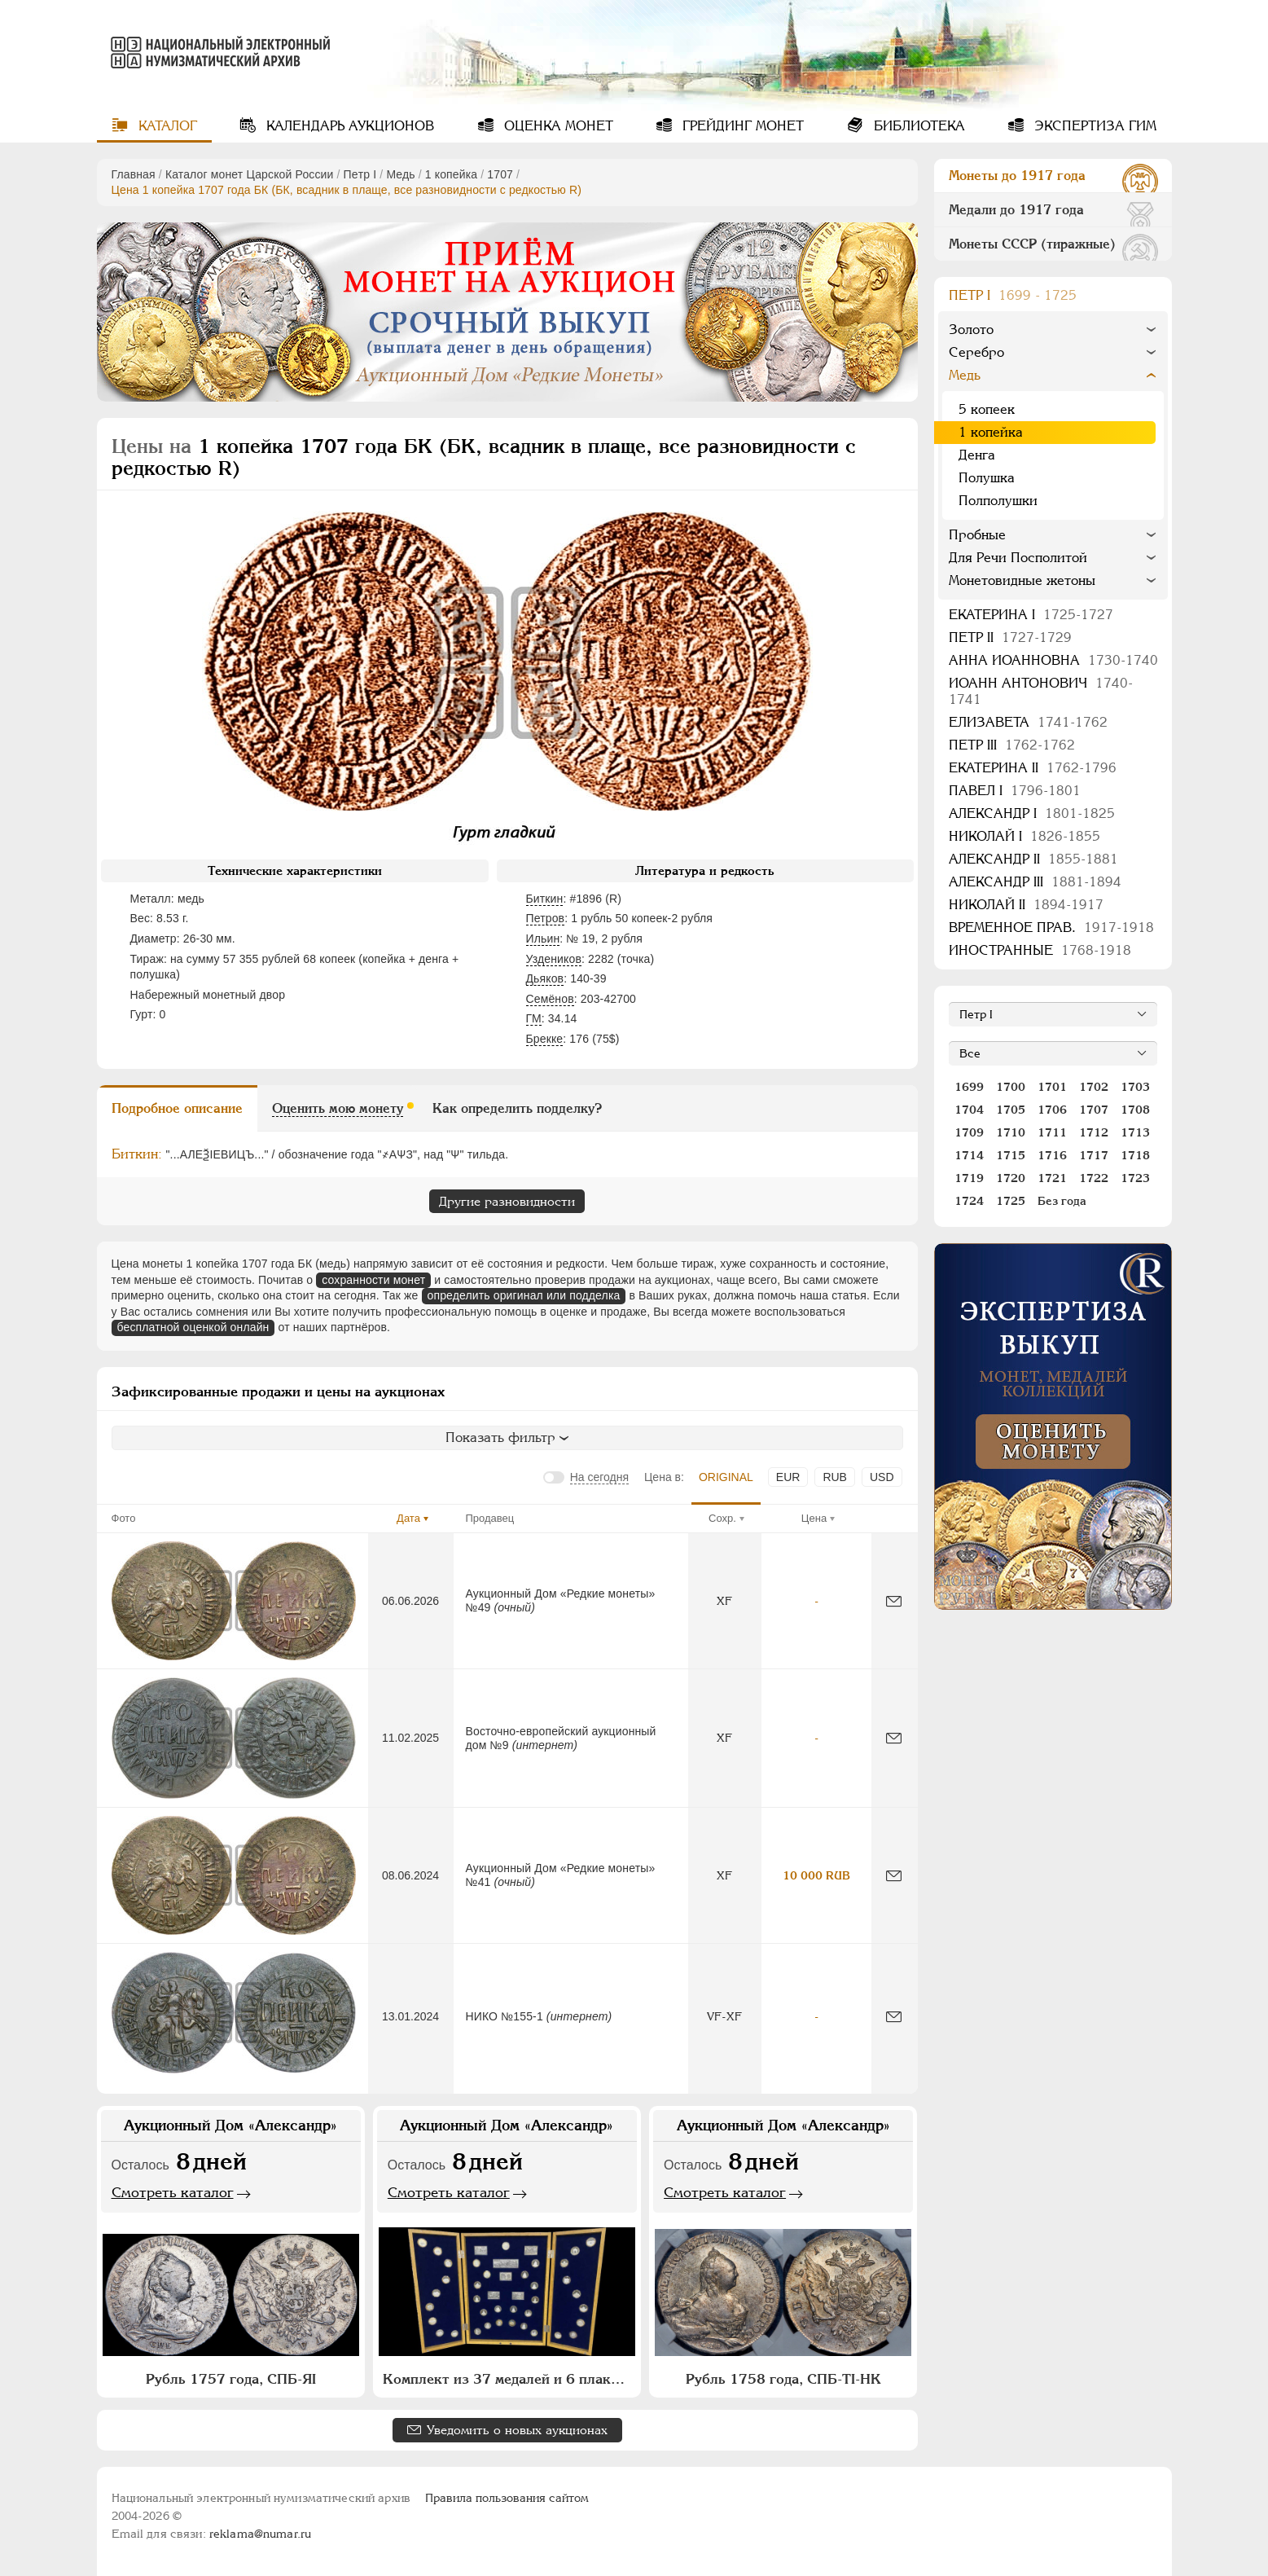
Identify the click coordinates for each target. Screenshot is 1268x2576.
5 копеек (987, 409)
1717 (1093, 1155)
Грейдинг (741, 126)
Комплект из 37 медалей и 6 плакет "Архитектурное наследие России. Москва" (509, 2379)
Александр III (1035, 882)
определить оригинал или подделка (524, 1295)
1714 (969, 1155)
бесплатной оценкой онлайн (193, 1327)
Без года (1062, 1200)
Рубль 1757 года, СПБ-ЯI (231, 2379)
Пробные (977, 535)
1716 (1052, 1155)
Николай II (1026, 904)
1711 (1052, 1132)
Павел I (1015, 790)
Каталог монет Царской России (249, 174)
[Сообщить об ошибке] (894, 1601)
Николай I (1024, 836)
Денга (977, 455)
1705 (1010, 1109)
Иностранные (1040, 950)
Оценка (556, 126)
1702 (1093, 1086)
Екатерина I (1031, 614)
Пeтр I (360, 174)
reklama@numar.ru (260, 2533)
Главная (134, 174)
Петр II (1010, 637)
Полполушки (998, 500)
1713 (1135, 1132)
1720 (1010, 1178)
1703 (1135, 1086)
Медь (400, 174)
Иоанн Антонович (1041, 691)
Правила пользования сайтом (507, 2497)
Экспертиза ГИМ (1093, 126)
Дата (408, 1518)
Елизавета (1028, 722)
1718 (1135, 1155)
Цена (814, 1518)
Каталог (165, 126)
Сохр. (722, 1518)
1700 (1010, 1086)
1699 (969, 1086)
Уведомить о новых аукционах (517, 2430)
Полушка (987, 478)
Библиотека (917, 126)
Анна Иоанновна (1053, 660)
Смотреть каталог (173, 2192)
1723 (1135, 1178)
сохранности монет (373, 1279)
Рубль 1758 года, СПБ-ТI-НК (783, 2379)
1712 (1093, 1132)
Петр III (1012, 745)
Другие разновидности (507, 1201)
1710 (1010, 1132)
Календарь (348, 126)
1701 (1052, 1086)
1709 (969, 1132)
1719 (969, 1178)
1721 (1052, 1178)
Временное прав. (1051, 927)
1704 (969, 1109)
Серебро (976, 352)
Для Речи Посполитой (1018, 557)
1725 (1010, 1200)
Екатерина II (1033, 768)
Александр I (1032, 813)
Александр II (1033, 859)
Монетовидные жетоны (1022, 580)
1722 (1093, 1178)
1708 (1135, 1109)
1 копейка (451, 174)
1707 (500, 174)
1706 (1052, 1109)
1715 (1010, 1155)
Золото (971, 329)
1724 (969, 1200)
